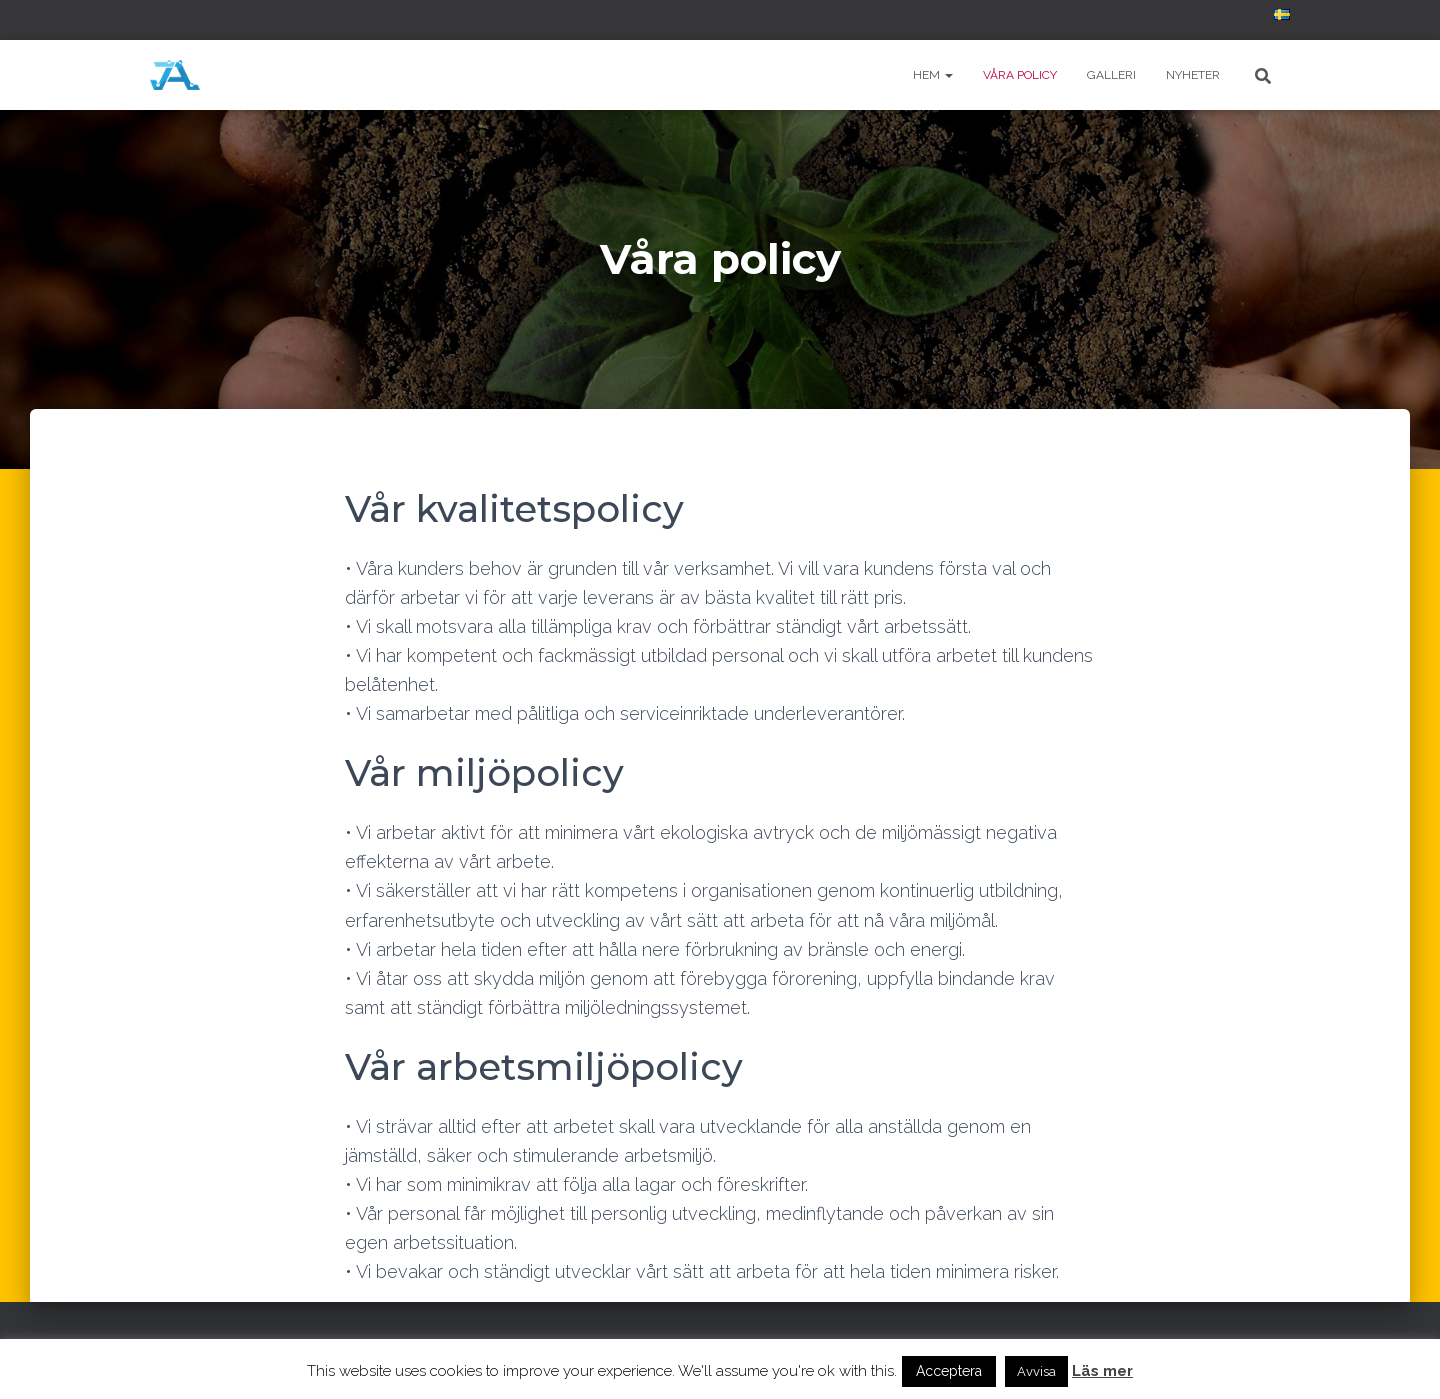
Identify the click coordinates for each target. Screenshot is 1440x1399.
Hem (933, 75)
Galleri (1111, 75)
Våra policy (1020, 75)
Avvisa (1036, 1371)
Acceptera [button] (949, 1371)
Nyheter (1193, 75)
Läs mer (1102, 1371)
